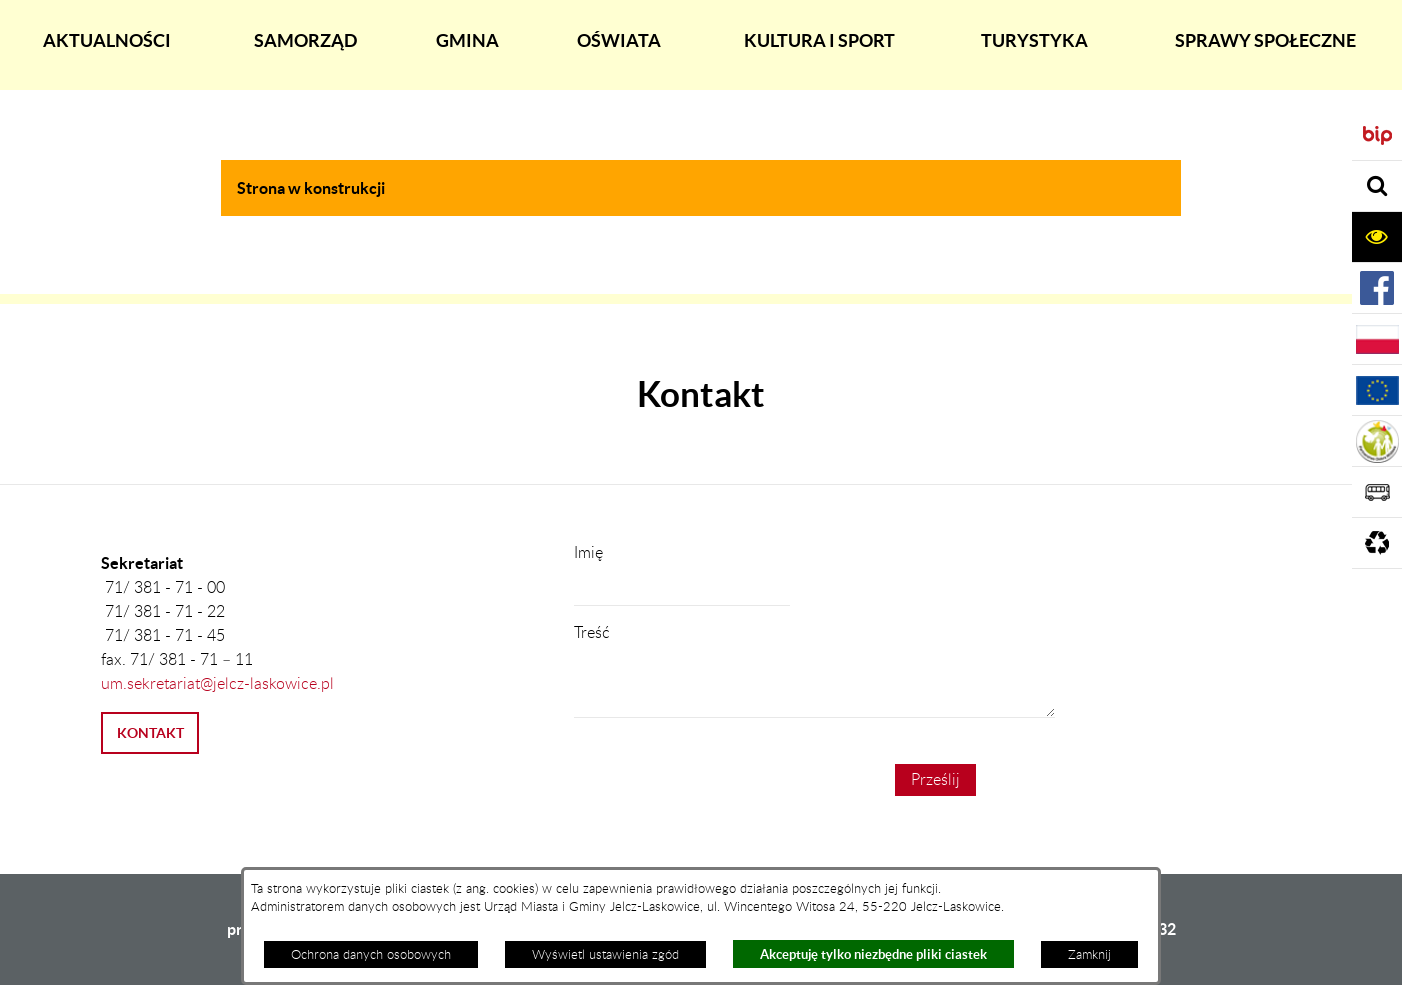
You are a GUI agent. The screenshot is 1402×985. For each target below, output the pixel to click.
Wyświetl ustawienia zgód (605, 955)
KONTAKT (150, 733)
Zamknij (1089, 955)
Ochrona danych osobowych (371, 955)
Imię (588, 553)
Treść (592, 633)
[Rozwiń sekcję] (1377, 186)
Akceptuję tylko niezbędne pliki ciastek (873, 954)
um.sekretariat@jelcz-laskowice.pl (217, 684)
